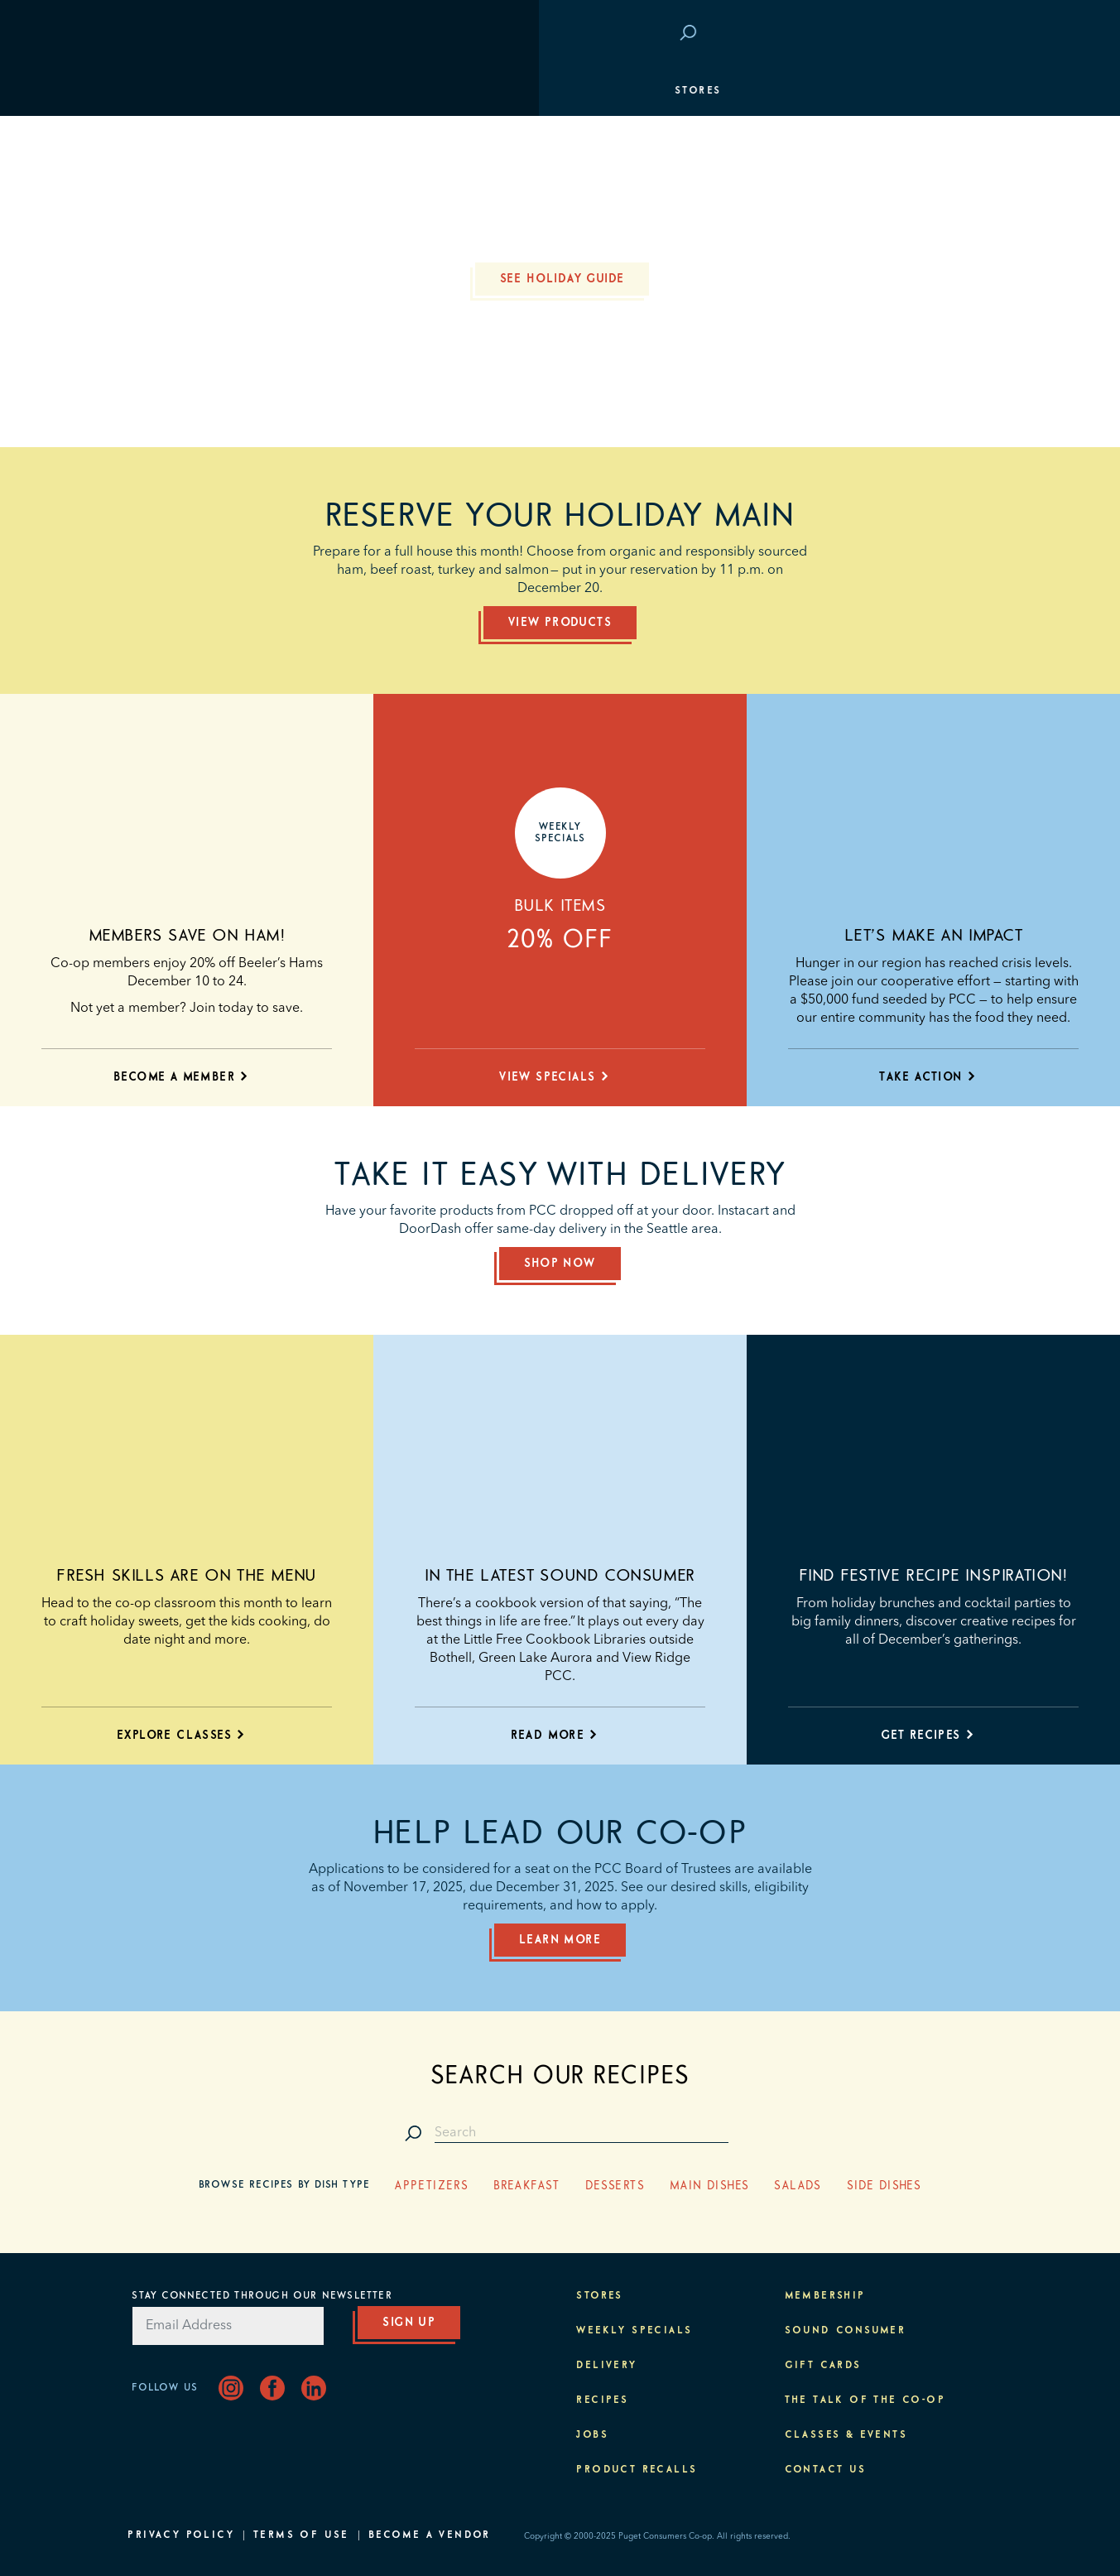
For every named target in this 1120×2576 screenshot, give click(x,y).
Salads (797, 2186)
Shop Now (559, 1263)
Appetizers (432, 2186)
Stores (159, 91)
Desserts (615, 2186)
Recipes (602, 2400)
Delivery (606, 2366)
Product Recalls (636, 2470)
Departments (180, 141)
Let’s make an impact (933, 935)
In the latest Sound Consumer (560, 1575)
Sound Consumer (845, 2331)
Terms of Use (301, 2535)
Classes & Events (922, 240)
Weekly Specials (634, 2331)
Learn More (560, 1940)
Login (963, 34)
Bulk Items (560, 906)
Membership (176, 190)
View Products (560, 622)
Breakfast (526, 2186)
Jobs (592, 2435)
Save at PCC (884, 34)
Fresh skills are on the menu (186, 1575)
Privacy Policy (180, 2535)
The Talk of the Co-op (865, 2400)
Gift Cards (823, 2366)
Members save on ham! (187, 935)
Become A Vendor (429, 2535)
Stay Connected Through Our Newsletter (262, 2296)
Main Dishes (709, 2186)
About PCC (947, 339)
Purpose (954, 290)
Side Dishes (884, 2186)
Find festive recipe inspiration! (933, 1575)
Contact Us (826, 2470)
